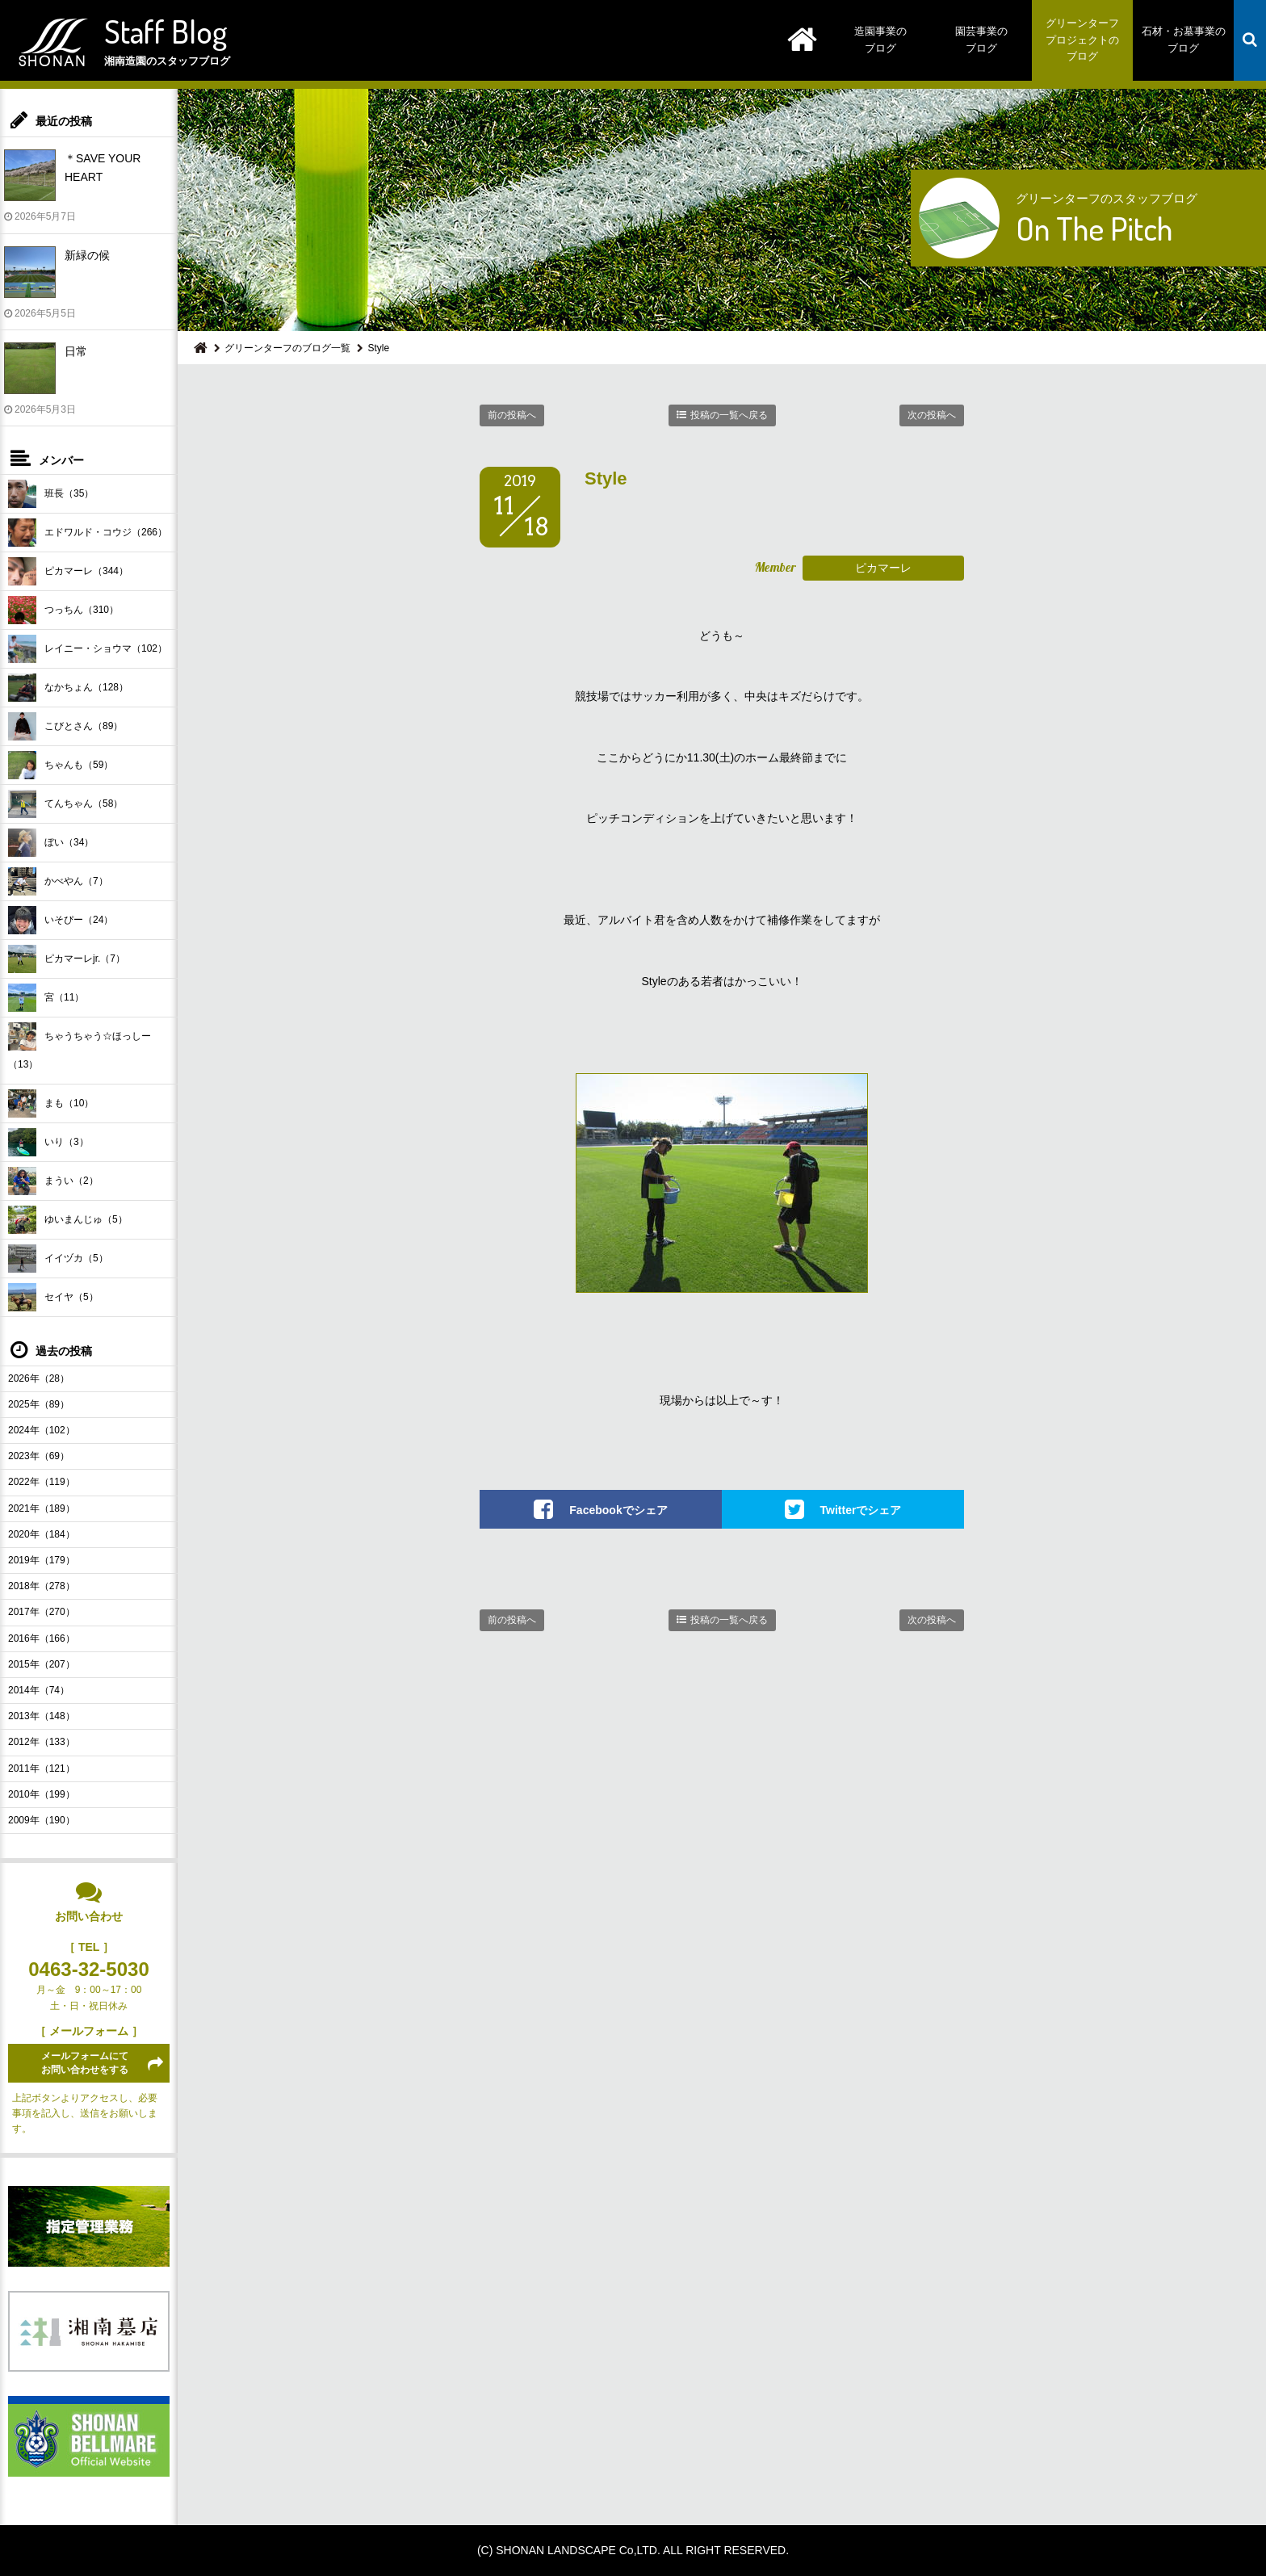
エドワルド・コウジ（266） (87, 532)
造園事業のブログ (880, 39)
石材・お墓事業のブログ (1184, 39)
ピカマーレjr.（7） (66, 959)
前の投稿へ (512, 415)
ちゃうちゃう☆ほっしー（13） (79, 1046)
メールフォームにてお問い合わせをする (84, 2062)
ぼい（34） (51, 843)
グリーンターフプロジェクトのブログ (1082, 40)
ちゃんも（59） (60, 765)
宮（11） (46, 998)
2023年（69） (38, 1456)
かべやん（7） (58, 881)
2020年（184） (41, 1534)
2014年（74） (38, 1690)
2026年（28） (38, 1378)
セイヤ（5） (53, 1297)
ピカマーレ (883, 567)
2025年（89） (38, 1404)
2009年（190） (41, 1820)
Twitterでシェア (861, 1510)
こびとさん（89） (65, 726)
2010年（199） (41, 1794)
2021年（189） (41, 1508)
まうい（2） (53, 1181)
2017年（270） (41, 1611)
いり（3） (48, 1142)
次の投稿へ (932, 415)
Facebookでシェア (618, 1510)
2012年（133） (41, 1741)
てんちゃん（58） (65, 804)
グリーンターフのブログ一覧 (287, 348)
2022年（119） (41, 1481)
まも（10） (51, 1103)
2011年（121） (41, 1768)
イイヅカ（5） (58, 1258)
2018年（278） (41, 1586)
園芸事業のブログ (981, 39)
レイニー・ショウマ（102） (87, 649)
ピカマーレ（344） (68, 571)
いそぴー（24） (60, 920)
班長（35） (51, 494)
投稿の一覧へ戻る (729, 415)
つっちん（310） (63, 610)
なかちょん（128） (68, 687)
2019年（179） (41, 1560)
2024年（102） (41, 1430)
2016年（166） (41, 1638)
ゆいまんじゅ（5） (68, 1220)
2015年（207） (41, 1664)
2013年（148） (41, 1716)
